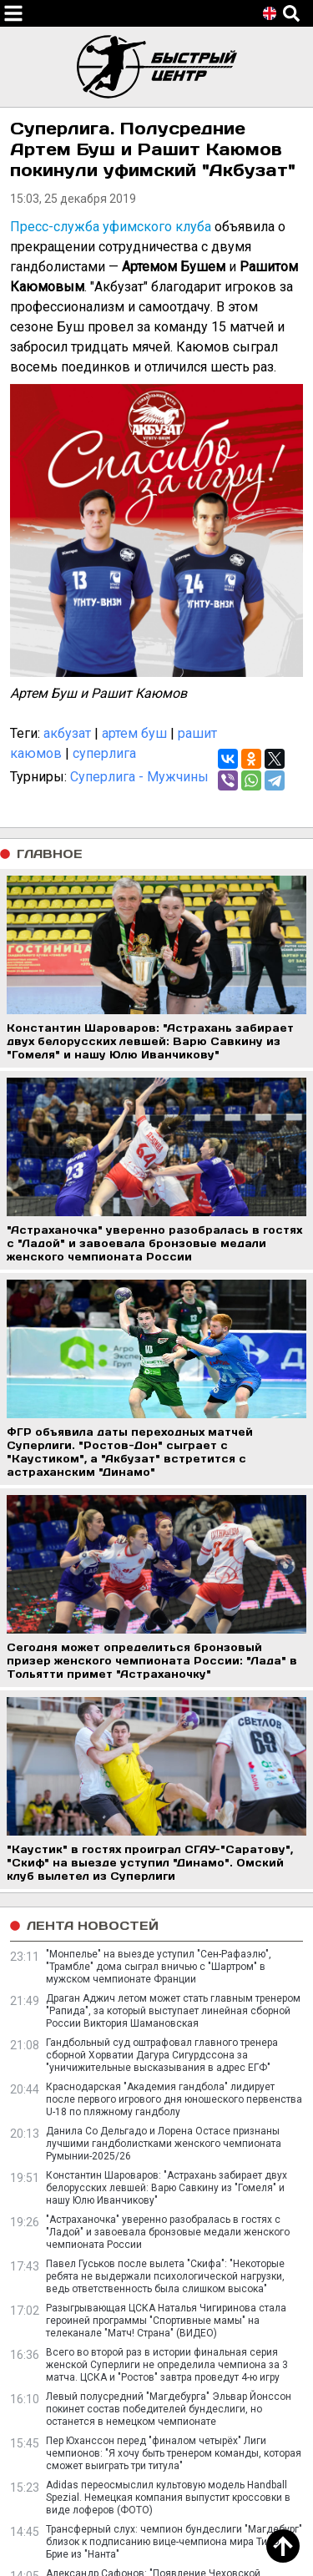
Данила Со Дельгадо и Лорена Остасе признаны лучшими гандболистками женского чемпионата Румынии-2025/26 (163, 2143)
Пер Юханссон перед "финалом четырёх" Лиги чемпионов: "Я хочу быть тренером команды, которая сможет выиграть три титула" (173, 2453)
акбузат (67, 733)
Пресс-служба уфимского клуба (110, 227)
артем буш (134, 733)
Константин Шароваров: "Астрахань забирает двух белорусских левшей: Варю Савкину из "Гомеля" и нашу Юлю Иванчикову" (166, 2187)
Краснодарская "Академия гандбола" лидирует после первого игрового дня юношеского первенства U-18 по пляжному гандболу (174, 2099)
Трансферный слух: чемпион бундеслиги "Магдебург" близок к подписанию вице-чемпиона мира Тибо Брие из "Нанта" (174, 2541)
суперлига (104, 753)
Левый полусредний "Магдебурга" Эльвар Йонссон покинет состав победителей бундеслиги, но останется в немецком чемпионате (168, 2409)
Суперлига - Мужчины (139, 777)
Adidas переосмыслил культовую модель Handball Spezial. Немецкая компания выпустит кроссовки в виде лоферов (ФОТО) (168, 2497)
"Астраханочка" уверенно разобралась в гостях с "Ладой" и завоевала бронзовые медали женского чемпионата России (168, 2232)
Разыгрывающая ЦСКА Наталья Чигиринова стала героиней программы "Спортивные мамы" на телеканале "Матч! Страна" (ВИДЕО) (166, 2320)
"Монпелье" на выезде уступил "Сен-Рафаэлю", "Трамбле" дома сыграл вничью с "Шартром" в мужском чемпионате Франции (158, 1966)
